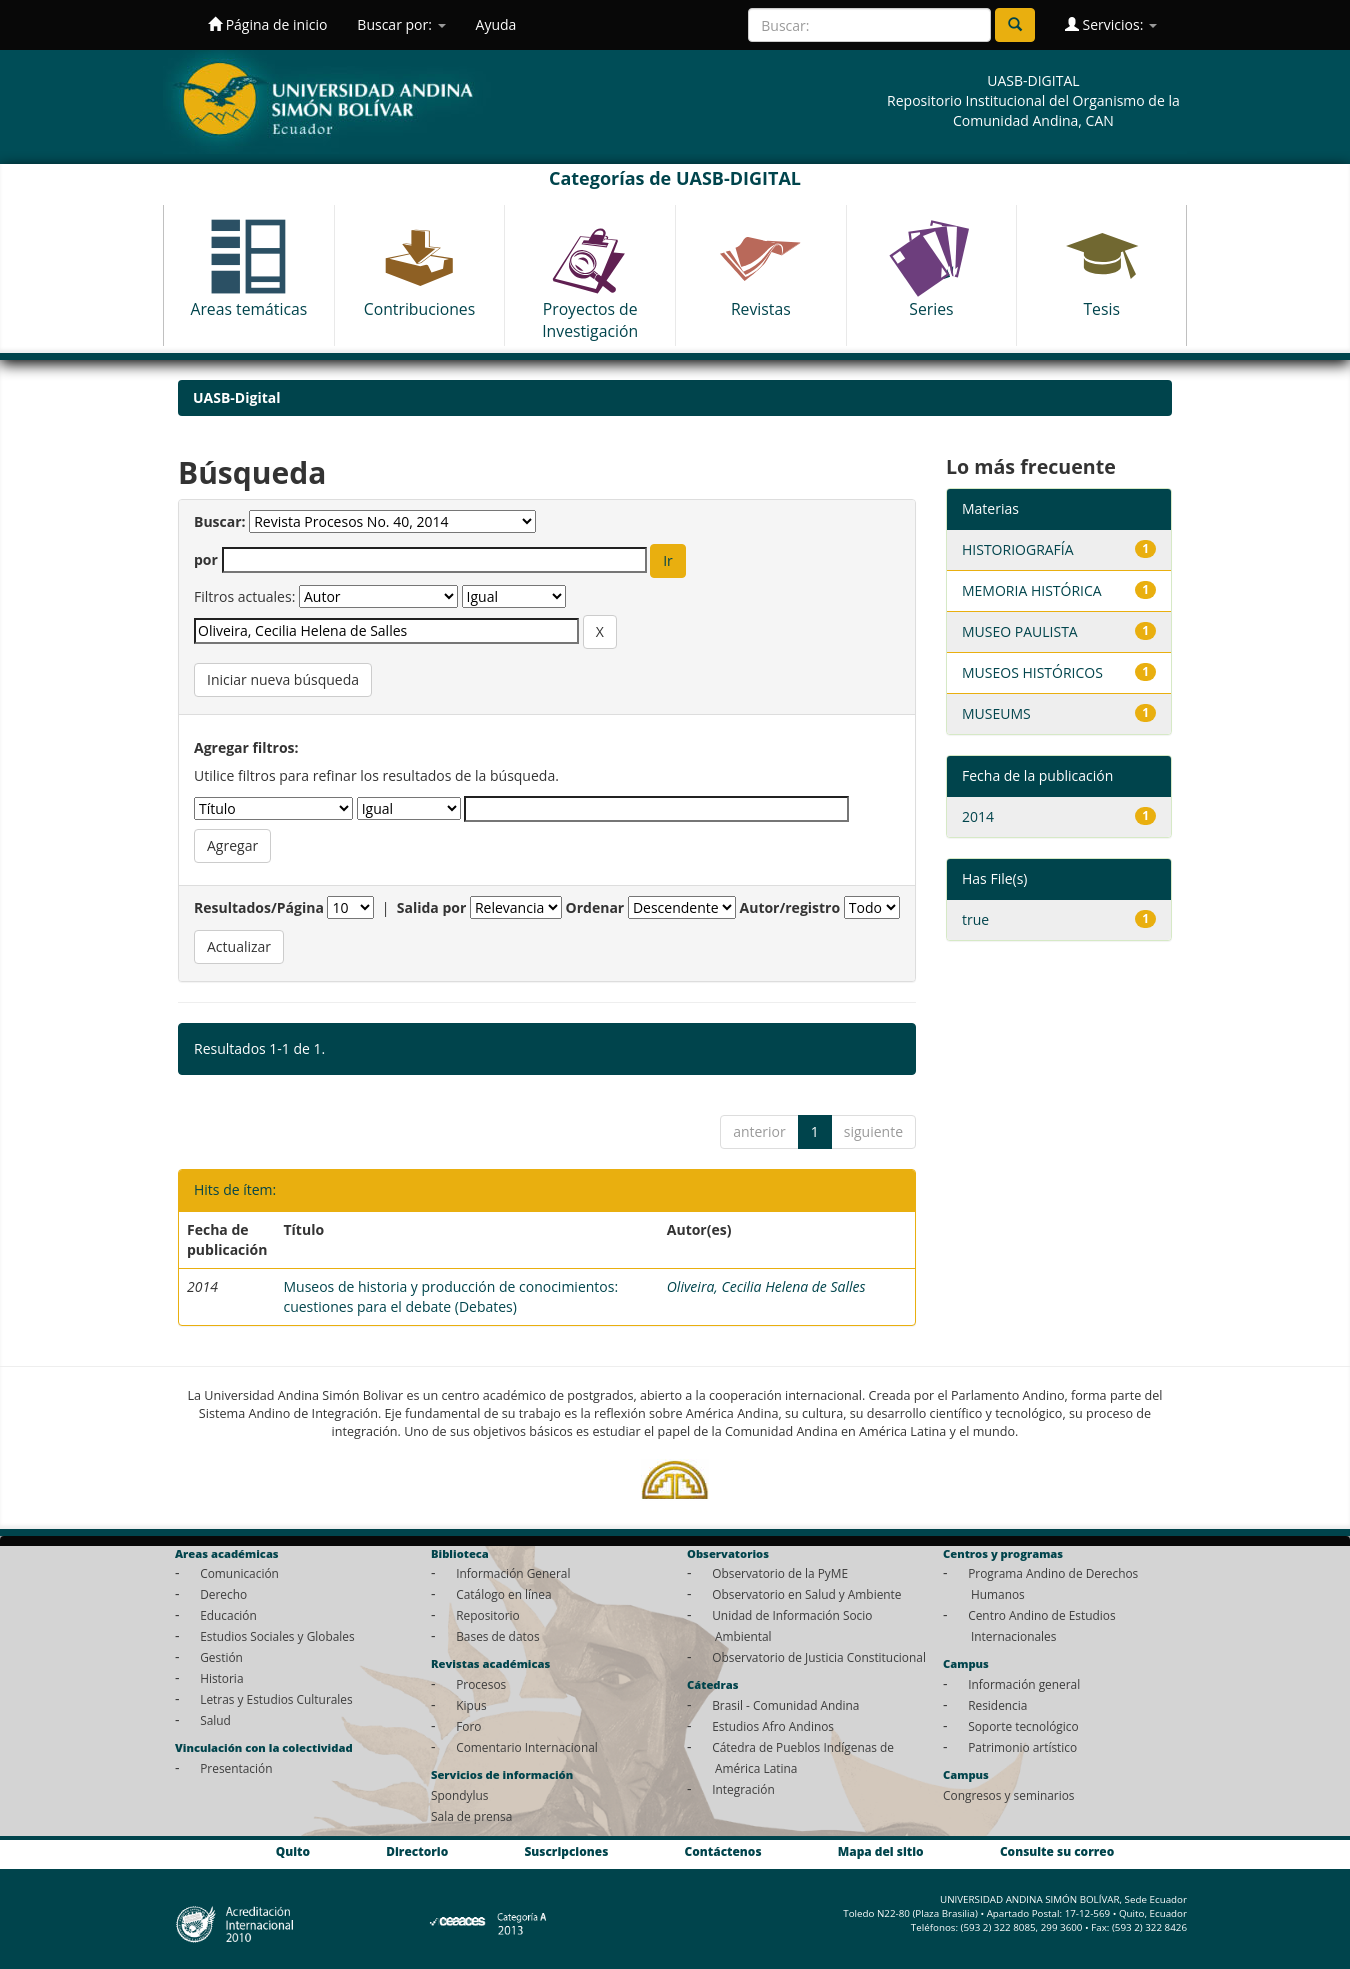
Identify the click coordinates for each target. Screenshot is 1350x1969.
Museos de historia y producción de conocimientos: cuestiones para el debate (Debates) (450, 1296)
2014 (978, 816)
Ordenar (595, 907)
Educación (228, 1615)
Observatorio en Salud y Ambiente (806, 1594)
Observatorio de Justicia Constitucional (819, 1657)
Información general (1024, 1684)
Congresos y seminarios (1008, 1795)
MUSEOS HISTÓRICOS (1032, 672)
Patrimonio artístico (1022, 1747)
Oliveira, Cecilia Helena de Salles (766, 1286)
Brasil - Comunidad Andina (785, 1705)
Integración (743, 1789)
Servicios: (1111, 24)
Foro (468, 1726)
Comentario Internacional (527, 1747)
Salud (215, 1720)
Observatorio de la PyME (780, 1573)
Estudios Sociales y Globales (277, 1636)
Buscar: (220, 521)
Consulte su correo (1057, 1852)
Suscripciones (566, 1852)
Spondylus (459, 1795)
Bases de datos (497, 1636)
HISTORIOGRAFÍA (1018, 549)
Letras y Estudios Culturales (276, 1699)
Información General (513, 1573)
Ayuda (496, 24)
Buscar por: (401, 24)
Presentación (236, 1768)
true (975, 919)
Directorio (417, 1852)
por (206, 559)
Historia (221, 1678)
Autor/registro (790, 907)
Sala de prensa (471, 1816)
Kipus (471, 1705)
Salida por (432, 907)
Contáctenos (723, 1852)
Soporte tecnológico (1023, 1726)
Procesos (481, 1684)
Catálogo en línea (503, 1594)
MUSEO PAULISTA (1020, 631)
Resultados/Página (259, 907)
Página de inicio (267, 24)
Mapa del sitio (881, 1852)
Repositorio (488, 1615)
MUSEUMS (996, 713)
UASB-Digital (237, 397)
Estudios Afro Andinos (773, 1726)
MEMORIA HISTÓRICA (1032, 590)
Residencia (997, 1705)
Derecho (223, 1594)
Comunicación (239, 1573)
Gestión (221, 1657)
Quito (293, 1852)
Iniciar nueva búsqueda (283, 679)
